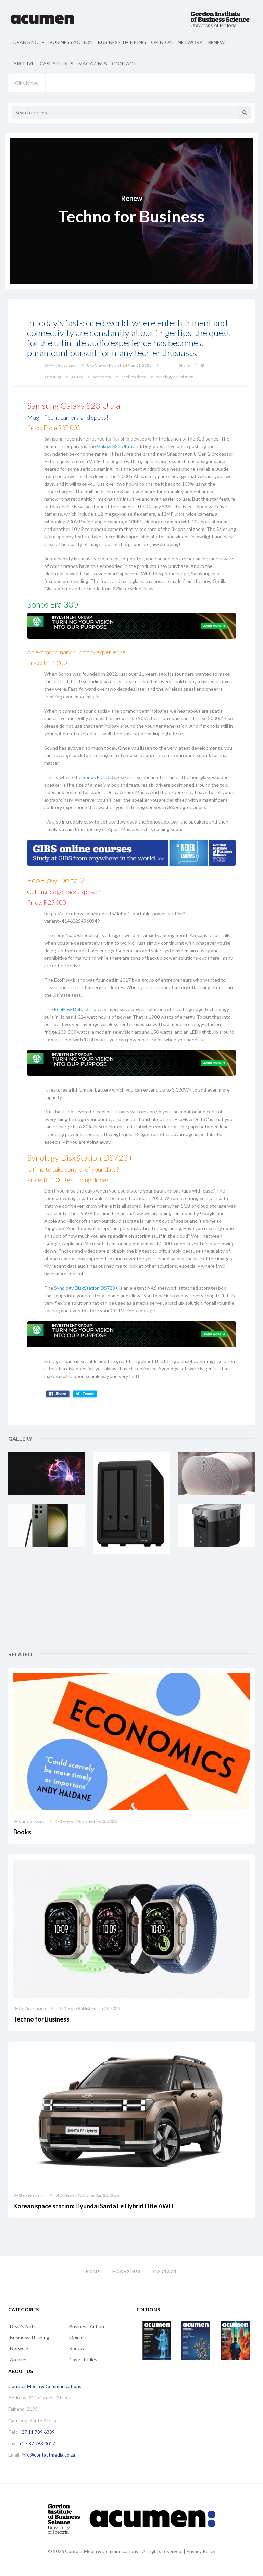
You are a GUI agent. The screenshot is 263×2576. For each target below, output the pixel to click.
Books (22, 1832)
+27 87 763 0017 (37, 2443)
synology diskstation (174, 376)
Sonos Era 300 (98, 777)
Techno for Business (41, 2019)
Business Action (71, 42)
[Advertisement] (217, 1606)
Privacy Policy (200, 2551)
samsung (52, 376)
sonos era (102, 376)
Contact (124, 63)
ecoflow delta (133, 376)
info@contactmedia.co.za (48, 2455)
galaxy (77, 376)
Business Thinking (122, 42)
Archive (24, 63)
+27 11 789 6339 (36, 2432)
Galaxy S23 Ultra (114, 446)
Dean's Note (29, 42)
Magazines (92, 63)
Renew (216, 42)
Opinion (162, 42)
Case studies (56, 63)
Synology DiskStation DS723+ (86, 1288)
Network (190, 42)
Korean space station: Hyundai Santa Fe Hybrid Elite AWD (93, 2206)
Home (93, 2271)
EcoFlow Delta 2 (71, 1009)
